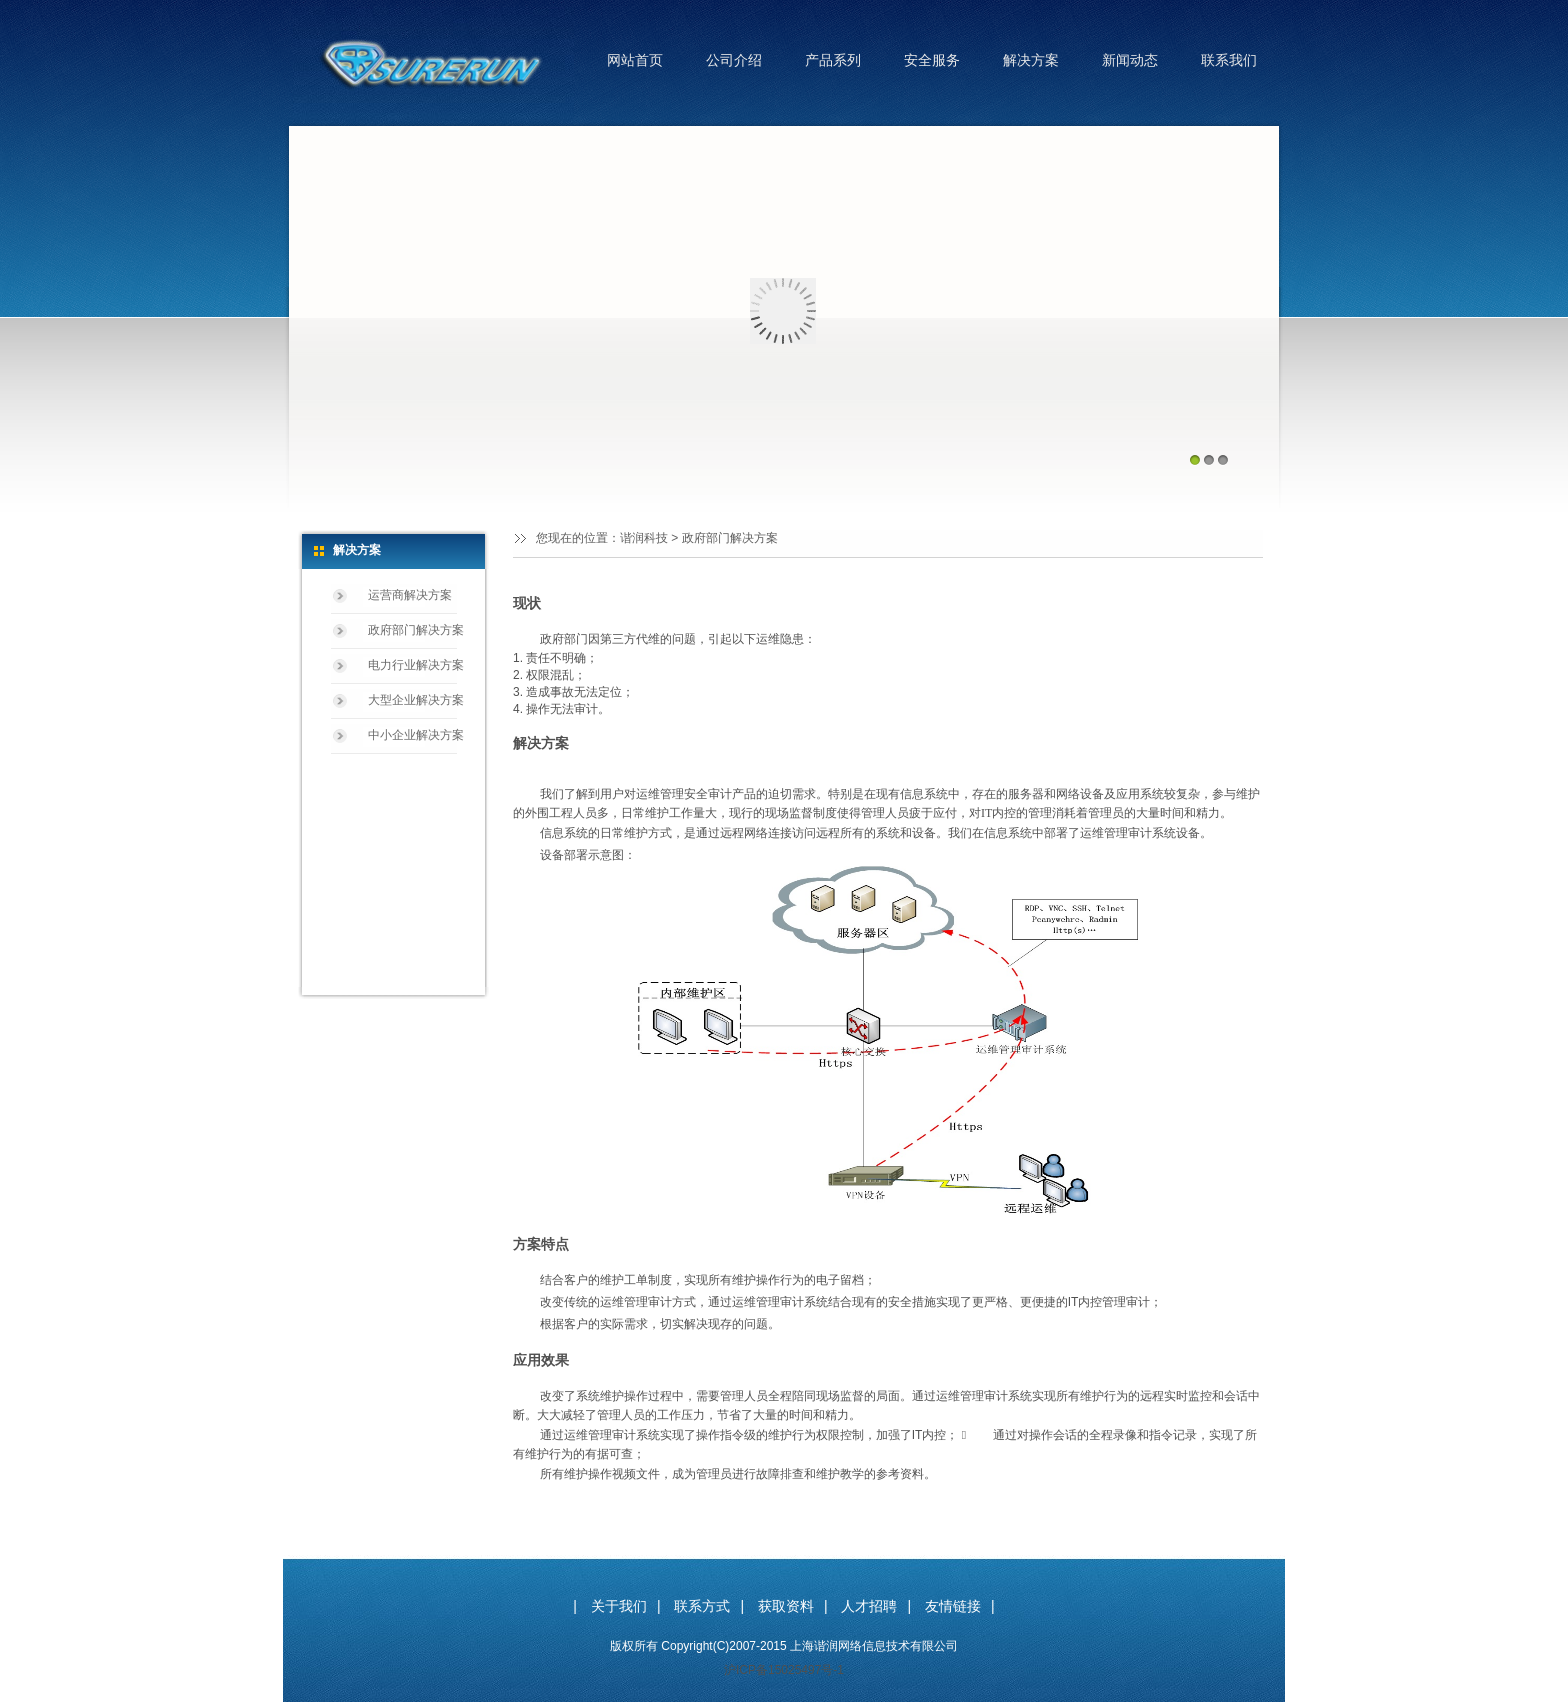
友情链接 (953, 1606)
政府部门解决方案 (416, 630)
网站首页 (635, 60)
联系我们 (1229, 60)
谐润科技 (644, 538)
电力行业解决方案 (416, 665)
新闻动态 (1130, 60)
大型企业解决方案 (416, 700)
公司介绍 (734, 60)
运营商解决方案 (410, 595)
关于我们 (619, 1606)
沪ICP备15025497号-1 (784, 1670)
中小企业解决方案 (416, 735)
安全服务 (932, 60)
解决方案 (1031, 60)
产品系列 (833, 60)
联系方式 (702, 1606)
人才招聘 (869, 1606)
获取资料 (786, 1606)
